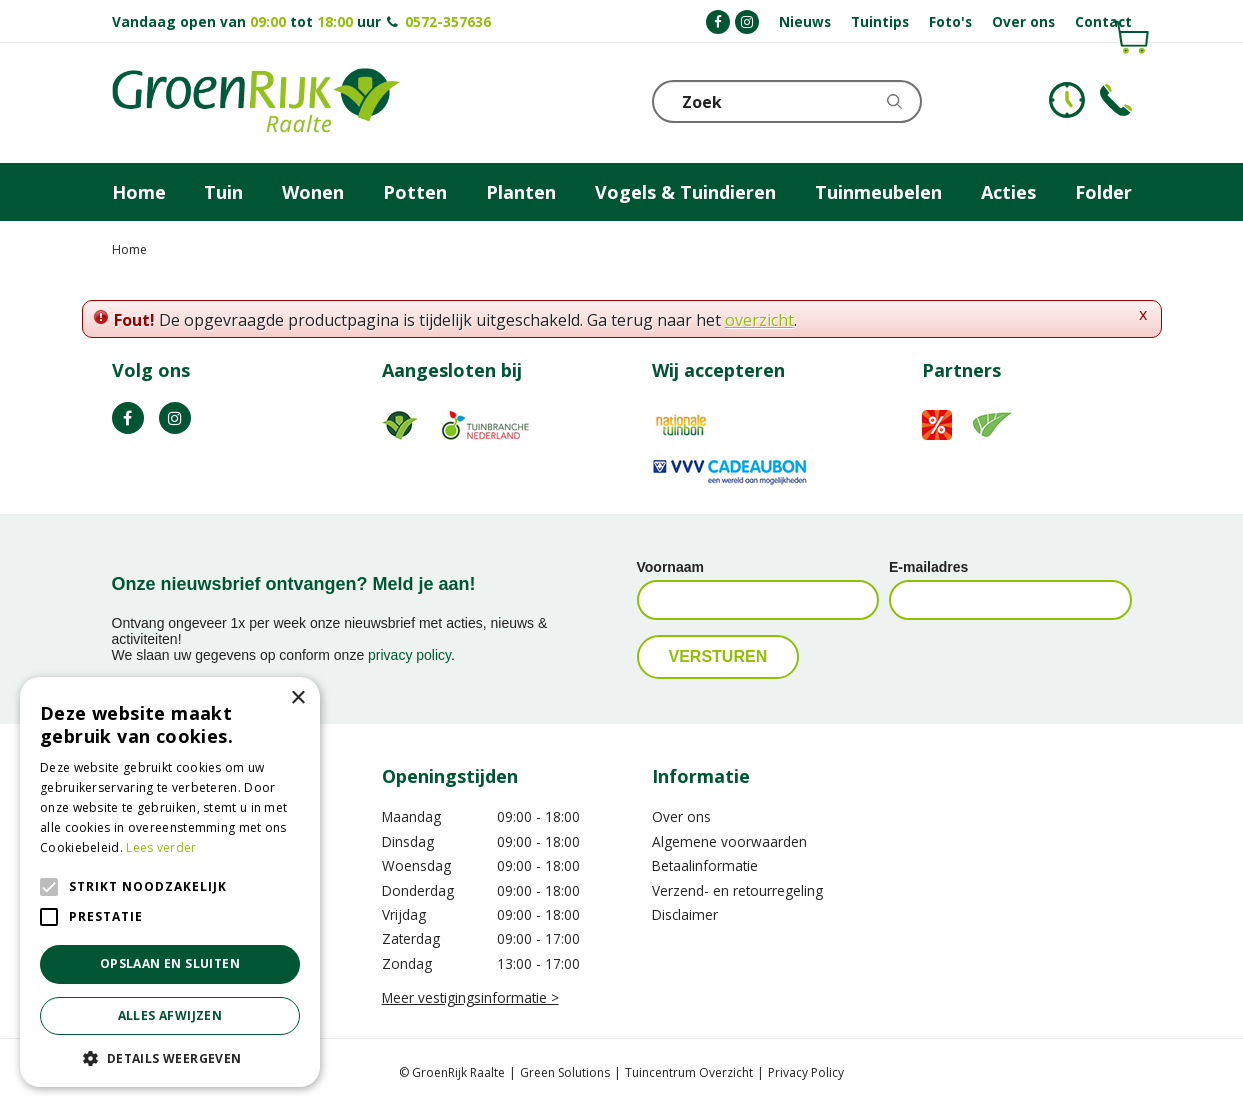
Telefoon (1116, 100)
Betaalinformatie (705, 865)
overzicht (759, 320)
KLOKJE (1067, 100)
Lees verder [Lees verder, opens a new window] (161, 847)
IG (175, 418)
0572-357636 (448, 21)
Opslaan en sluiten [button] (170, 963)
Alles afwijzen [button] (170, 1015)
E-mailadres (928, 567)
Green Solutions (565, 1072)
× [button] (297, 698)
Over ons (681, 816)
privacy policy (409, 655)
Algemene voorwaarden (729, 841)
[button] (170, 1057)
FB (128, 418)
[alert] (170, 882)
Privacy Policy (806, 1072)
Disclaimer (685, 914)
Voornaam (670, 567)
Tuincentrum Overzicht (689, 1072)
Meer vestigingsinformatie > (470, 997)
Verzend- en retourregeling (737, 890)
